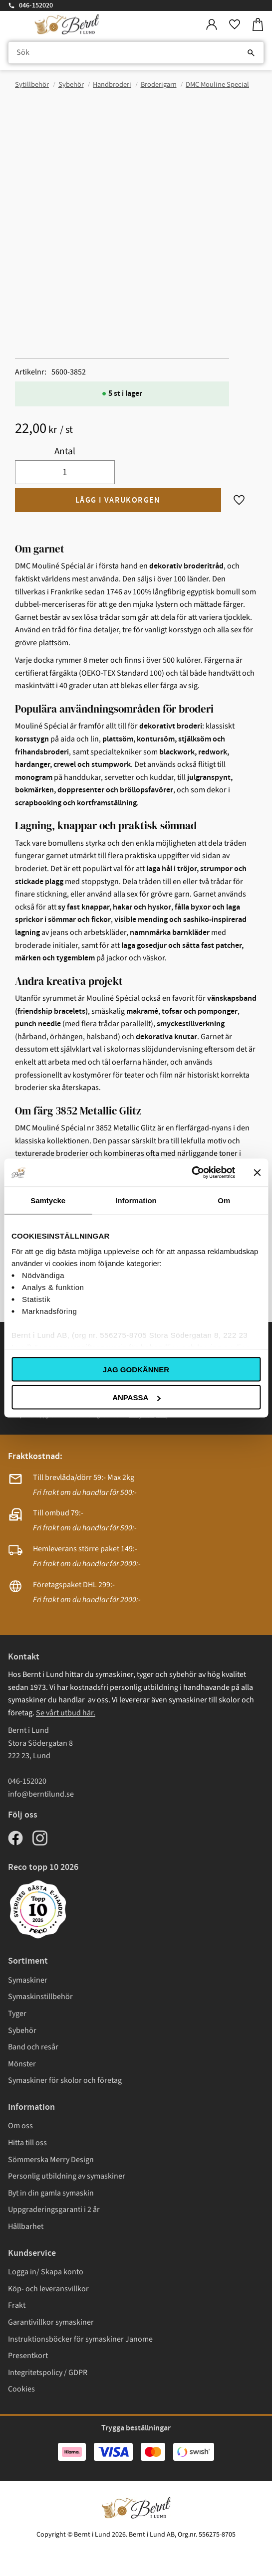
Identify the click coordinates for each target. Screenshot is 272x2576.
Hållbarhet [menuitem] (25, 2226)
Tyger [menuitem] (17, 2013)
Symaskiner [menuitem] (27, 1980)
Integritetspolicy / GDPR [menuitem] (47, 2372)
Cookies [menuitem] (21, 2389)
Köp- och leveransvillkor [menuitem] (48, 2288)
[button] (234, 24)
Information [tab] (136, 1200)
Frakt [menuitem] (16, 2305)
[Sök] (251, 53)
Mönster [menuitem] (22, 2063)
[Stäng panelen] (257, 1172)
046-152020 (36, 5)
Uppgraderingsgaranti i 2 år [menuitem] (54, 2209)
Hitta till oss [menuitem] (27, 2142)
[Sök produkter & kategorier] (136, 53)
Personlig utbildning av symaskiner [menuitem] (66, 2176)
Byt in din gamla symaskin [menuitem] (51, 2193)
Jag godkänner (136, 1369)
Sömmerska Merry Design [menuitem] (51, 2159)
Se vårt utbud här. (65, 1712)
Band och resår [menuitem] (33, 2046)
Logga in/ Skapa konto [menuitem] (45, 2271)
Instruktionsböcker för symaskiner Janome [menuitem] (80, 2339)
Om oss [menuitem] (20, 2125)
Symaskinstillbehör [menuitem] (40, 1996)
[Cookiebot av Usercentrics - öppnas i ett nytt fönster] (191, 1172)
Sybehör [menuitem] (22, 2030)
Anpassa (136, 1397)
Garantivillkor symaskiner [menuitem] (51, 2322)
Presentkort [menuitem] (28, 2355)
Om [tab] (224, 1200)
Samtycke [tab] (47, 1200)
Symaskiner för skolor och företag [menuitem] (65, 2080)
